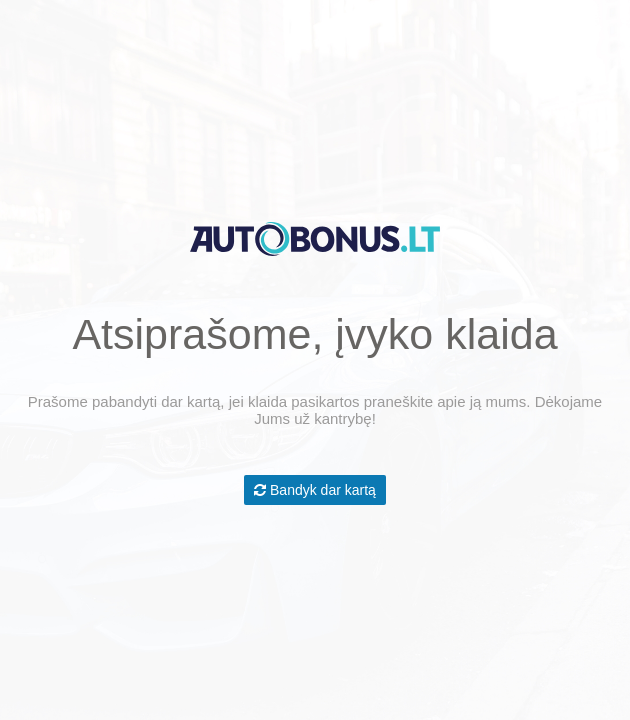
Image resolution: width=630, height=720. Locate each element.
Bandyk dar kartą (315, 490)
